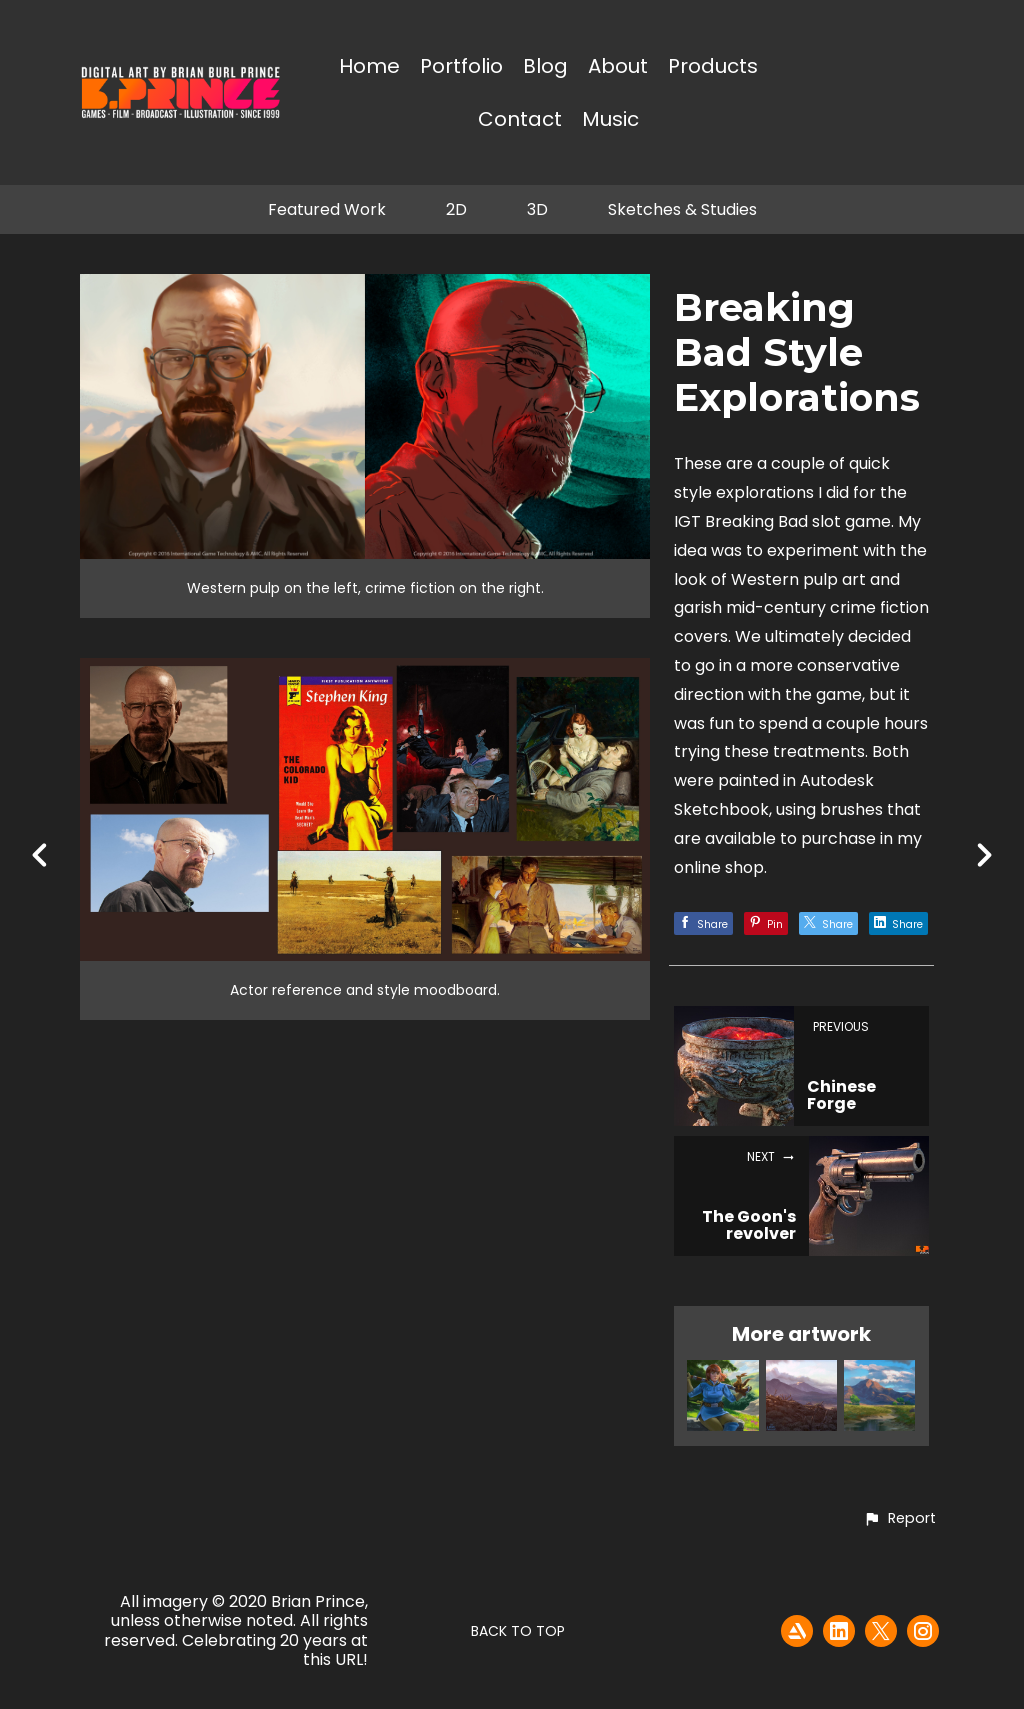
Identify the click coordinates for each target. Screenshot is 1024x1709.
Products (713, 67)
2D (456, 209)
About (618, 67)
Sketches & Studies (682, 209)
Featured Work (327, 209)
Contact (520, 120)
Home (369, 67)
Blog (545, 67)
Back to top (518, 1631)
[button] (899, 1519)
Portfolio (461, 67)
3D (537, 209)
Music (610, 120)
